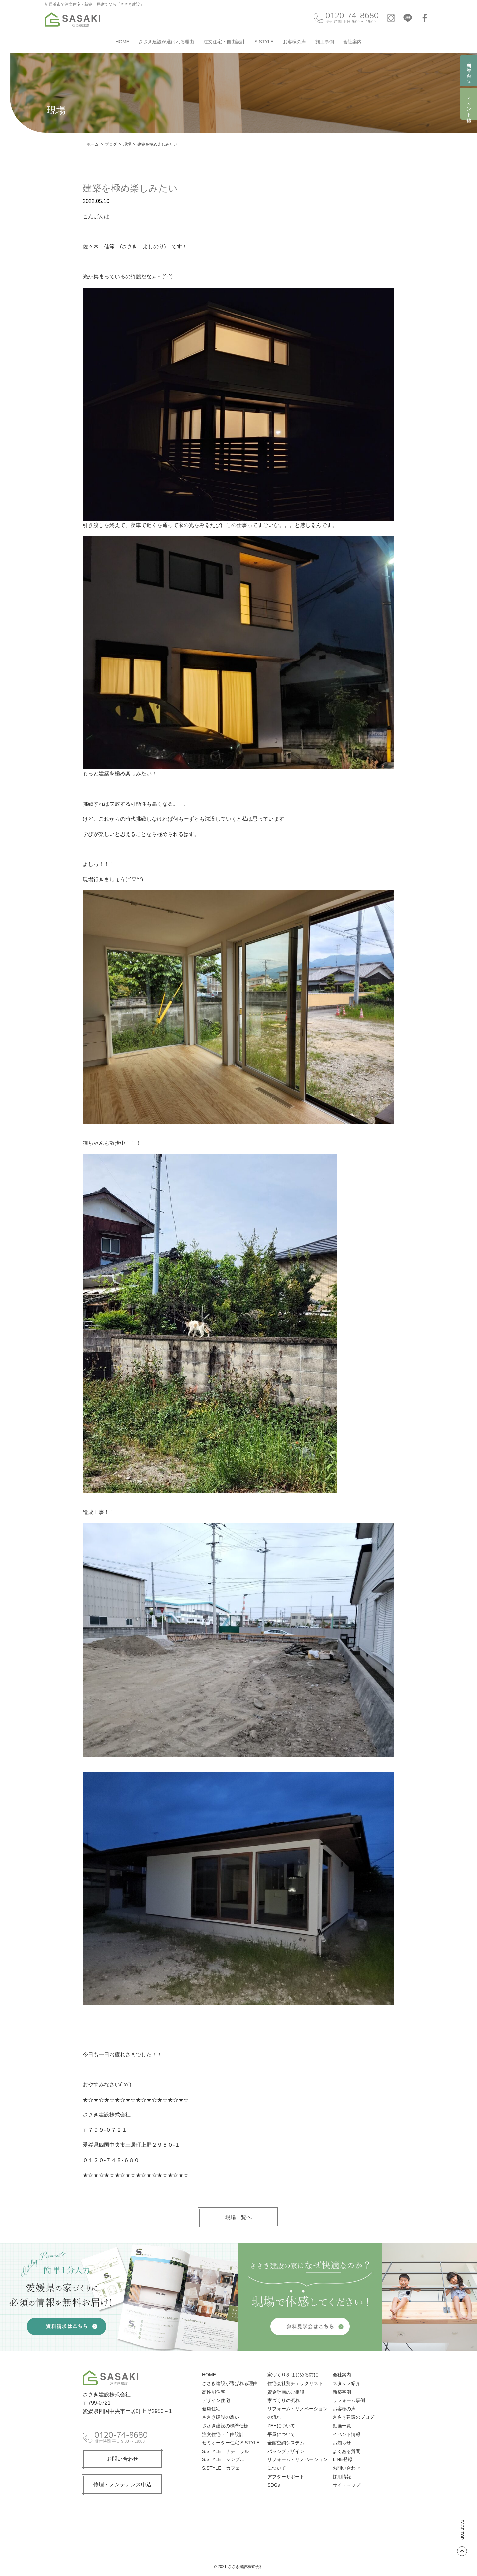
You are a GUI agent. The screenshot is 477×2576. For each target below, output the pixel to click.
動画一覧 (342, 2425)
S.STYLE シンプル (223, 2459)
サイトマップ (346, 2485)
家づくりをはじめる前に (292, 2374)
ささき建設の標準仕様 (225, 2425)
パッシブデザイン (285, 2451)
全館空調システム (285, 2442)
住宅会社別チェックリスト (295, 2383)
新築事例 (342, 2392)
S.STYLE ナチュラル (225, 2451)
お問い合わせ (122, 2459)
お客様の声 (294, 41)
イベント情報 (469, 104)
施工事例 (324, 41)
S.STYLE (264, 41)
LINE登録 (342, 2459)
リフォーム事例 (349, 2400)
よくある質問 (346, 2451)
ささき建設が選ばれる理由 (166, 41)
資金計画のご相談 (285, 2392)
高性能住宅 (213, 2392)
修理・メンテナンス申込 (122, 2484)
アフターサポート (285, 2476)
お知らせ (342, 2442)
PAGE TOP (462, 2538)
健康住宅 (211, 2408)
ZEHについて (281, 2425)
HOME (122, 41)
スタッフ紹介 (346, 2383)
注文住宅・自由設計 (224, 41)
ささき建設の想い (220, 2417)
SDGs (273, 2485)
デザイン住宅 (216, 2400)
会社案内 (352, 41)
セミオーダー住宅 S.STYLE (230, 2442)
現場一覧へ (238, 2217)
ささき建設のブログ (353, 2417)
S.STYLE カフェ (221, 2468)
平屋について (281, 2434)
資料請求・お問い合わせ (469, 70)
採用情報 (342, 2476)
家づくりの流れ (283, 2400)
